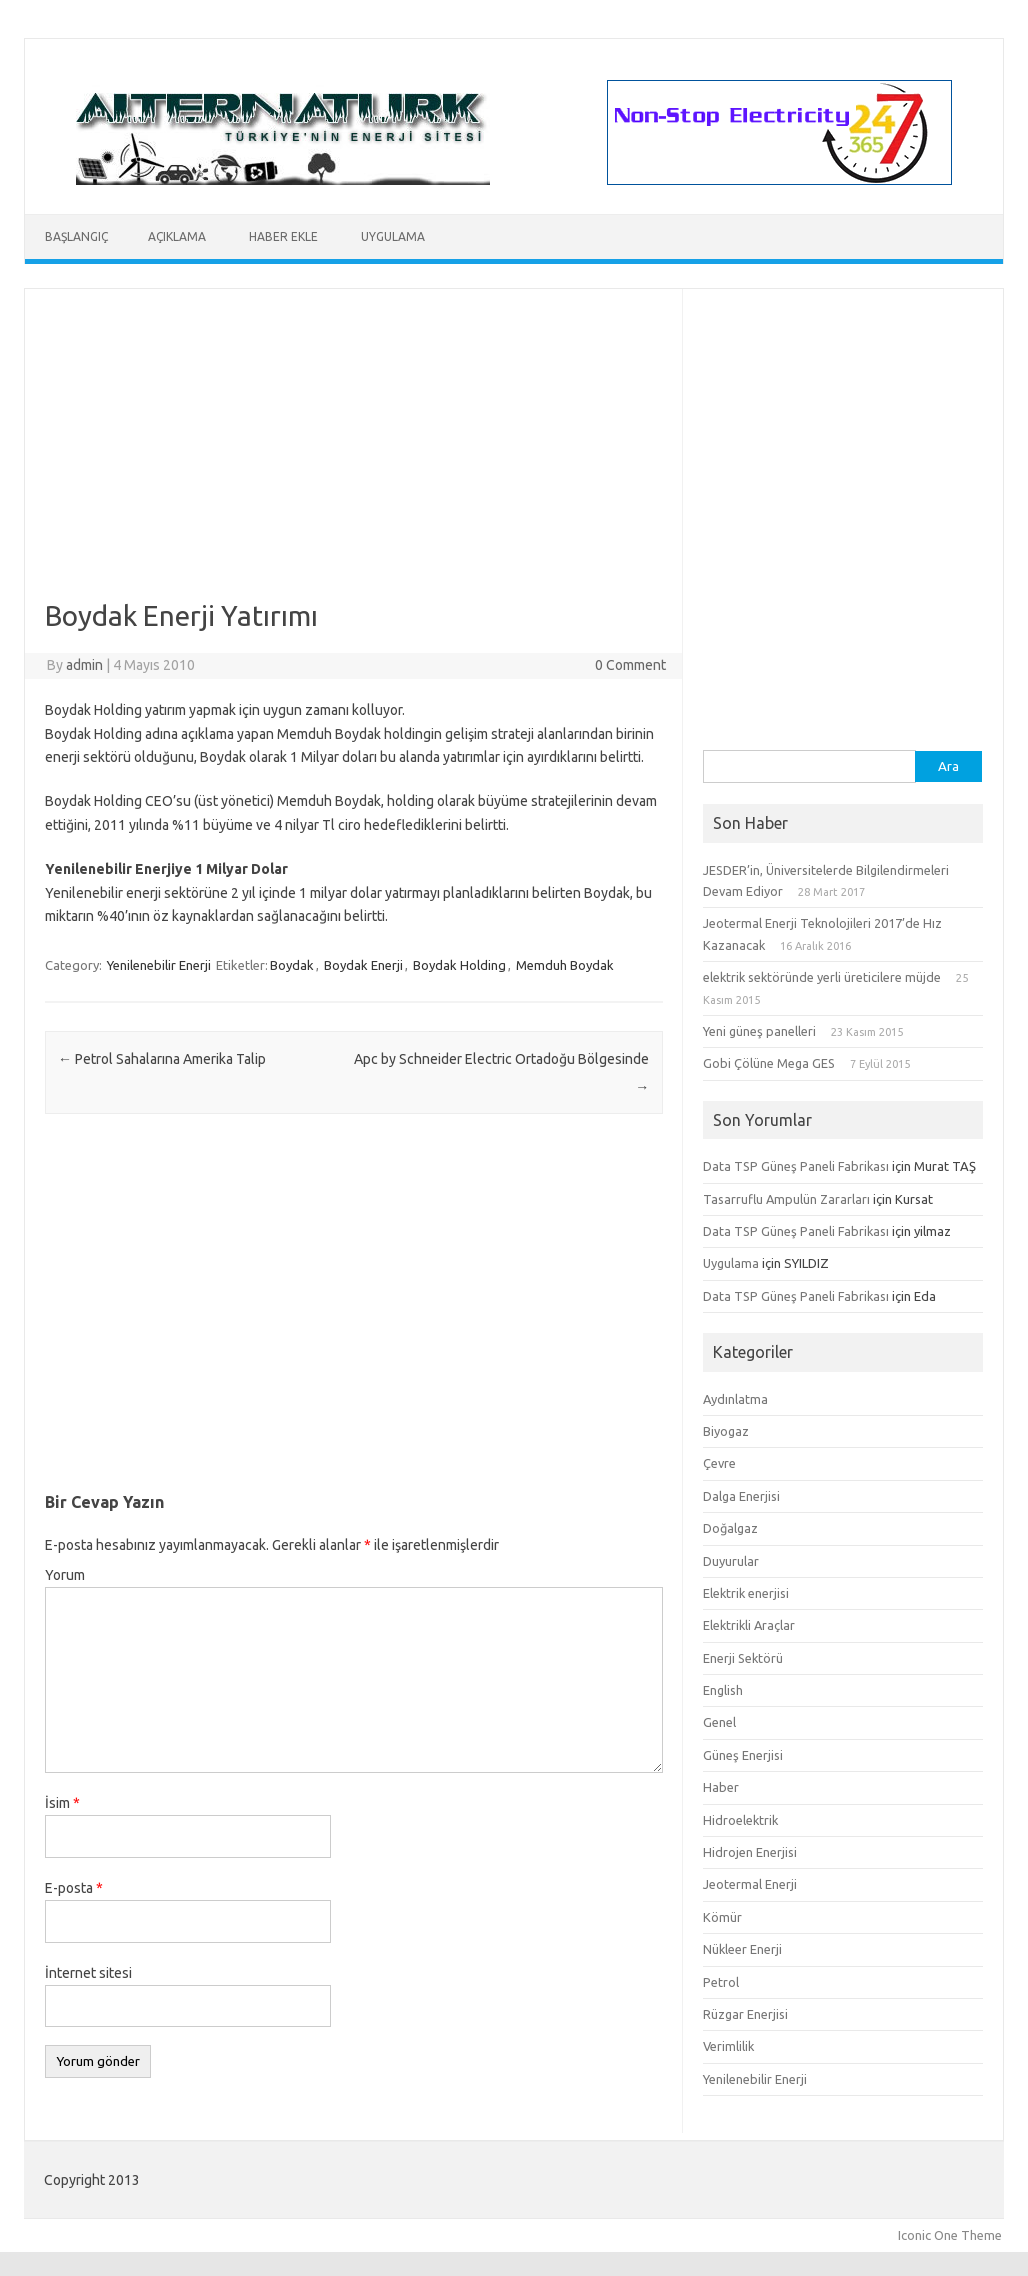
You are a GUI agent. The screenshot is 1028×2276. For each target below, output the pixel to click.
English (723, 1690)
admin (84, 665)
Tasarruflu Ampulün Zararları (786, 1199)
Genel (719, 1722)
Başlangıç (76, 236)
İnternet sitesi (88, 1973)
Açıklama (177, 236)
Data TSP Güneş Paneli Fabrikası (796, 1166)
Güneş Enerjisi (743, 1755)
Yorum (65, 1575)
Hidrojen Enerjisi (750, 1852)
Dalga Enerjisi (741, 1496)
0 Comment (630, 665)
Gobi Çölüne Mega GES (769, 1063)
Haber (721, 1787)
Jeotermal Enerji (750, 1884)
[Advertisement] (354, 459)
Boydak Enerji (363, 965)
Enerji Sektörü (743, 1658)
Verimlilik (728, 2046)
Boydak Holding (459, 965)
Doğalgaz (730, 1528)
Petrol (721, 1982)
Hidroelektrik (740, 1820)
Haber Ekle (283, 236)
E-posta (74, 1888)
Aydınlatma (735, 1399)
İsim (62, 1803)
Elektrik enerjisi (746, 1593)
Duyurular (731, 1561)
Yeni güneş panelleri (759, 1031)
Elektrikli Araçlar (749, 1625)
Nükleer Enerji (742, 1949)
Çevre (719, 1463)
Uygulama (393, 236)
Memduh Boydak (565, 965)
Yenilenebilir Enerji (159, 965)
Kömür (722, 1917)
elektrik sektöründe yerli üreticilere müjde (822, 977)
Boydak (292, 965)
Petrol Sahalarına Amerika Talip (162, 1059)
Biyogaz (726, 1431)
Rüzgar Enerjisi (745, 2014)
